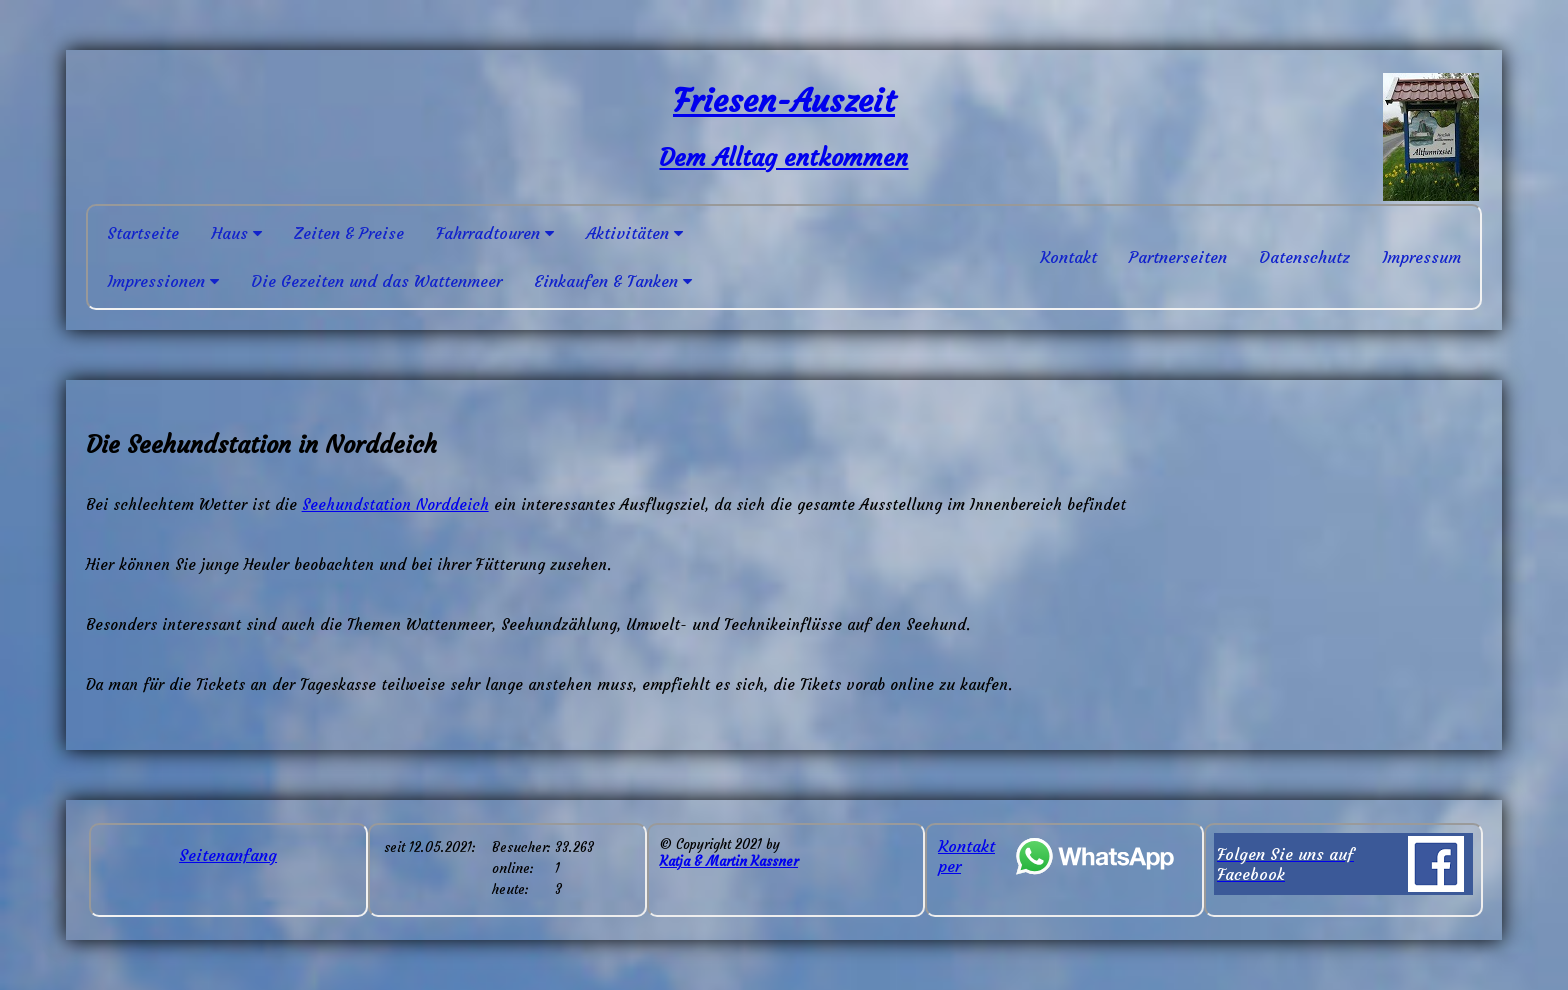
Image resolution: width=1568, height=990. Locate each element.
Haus (236, 233)
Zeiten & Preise (349, 233)
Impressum (1421, 257)
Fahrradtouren (495, 233)
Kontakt (1068, 257)
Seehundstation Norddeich (395, 504)
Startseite (143, 233)
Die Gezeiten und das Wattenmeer (376, 281)
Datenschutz (1304, 257)
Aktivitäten (634, 233)
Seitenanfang (228, 855)
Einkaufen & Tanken (613, 281)
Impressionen (163, 281)
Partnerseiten (1178, 257)
